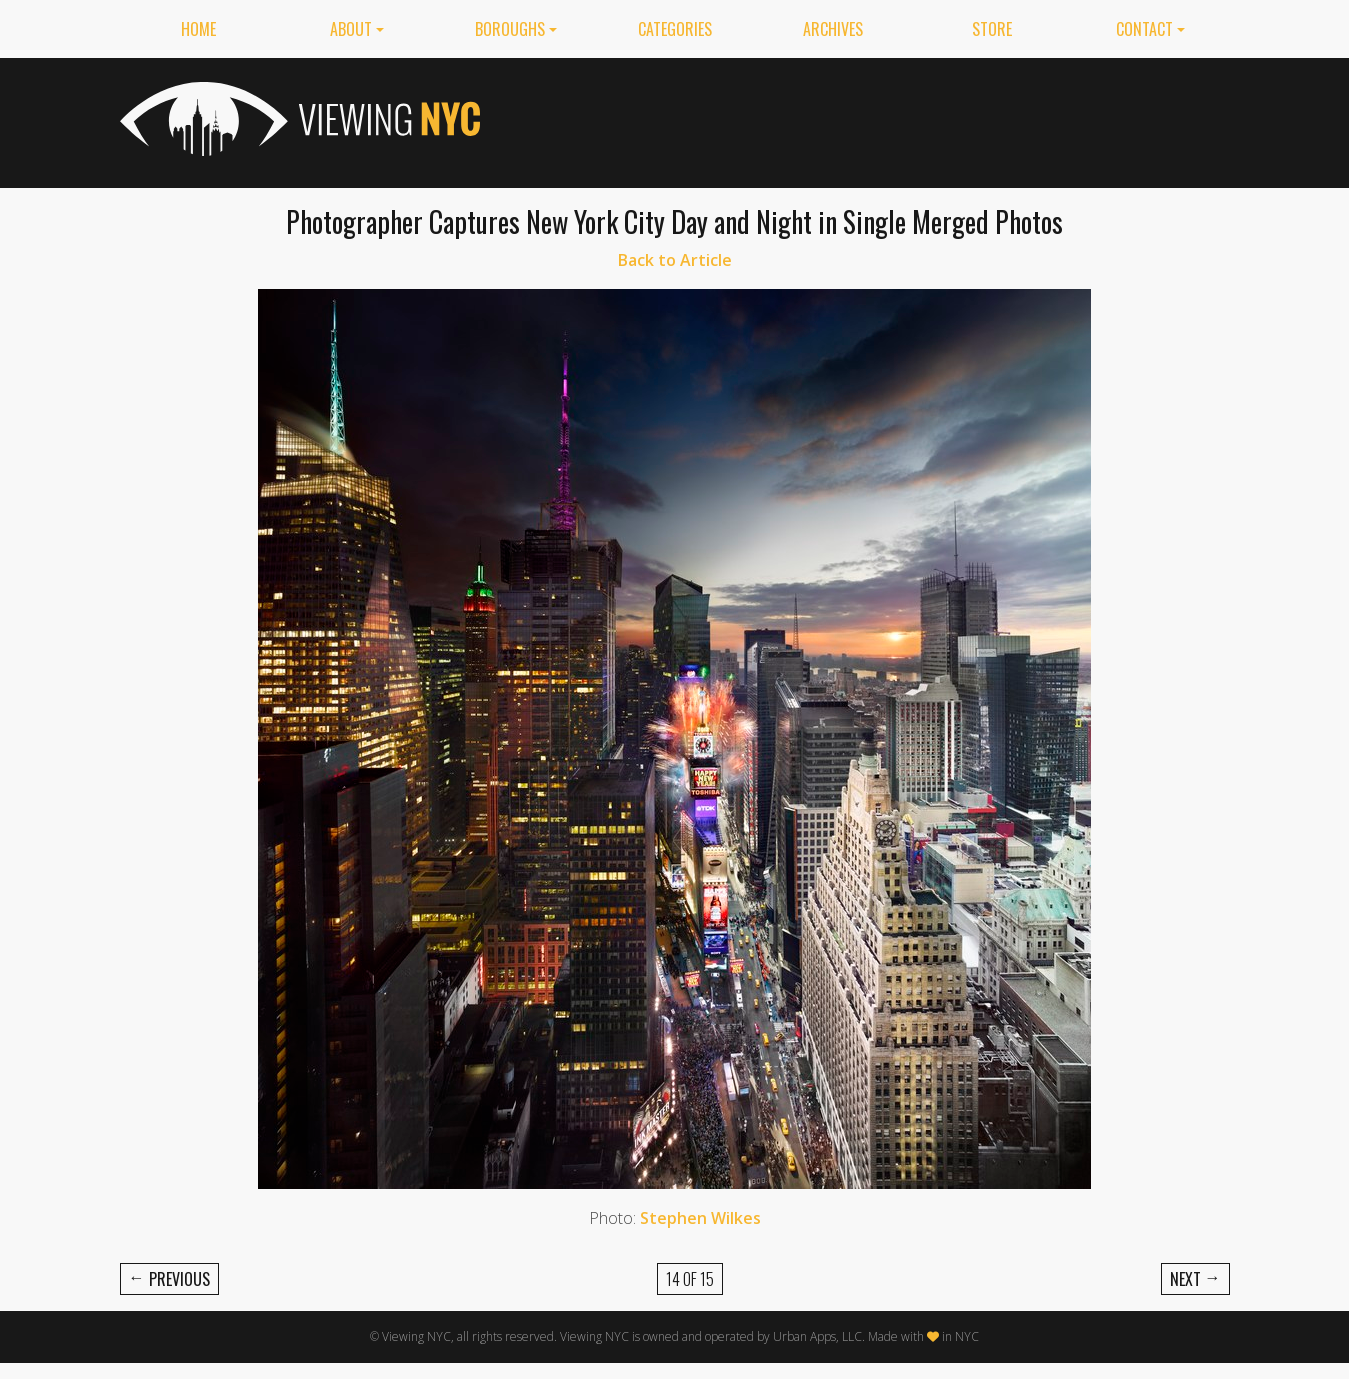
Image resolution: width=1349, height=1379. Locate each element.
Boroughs (510, 29)
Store (992, 29)
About (351, 29)
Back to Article (675, 260)
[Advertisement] (866, 119)
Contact (1144, 29)
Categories (675, 29)
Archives (833, 29)
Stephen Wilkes (700, 1218)
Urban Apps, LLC (817, 1336)
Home (198, 29)
